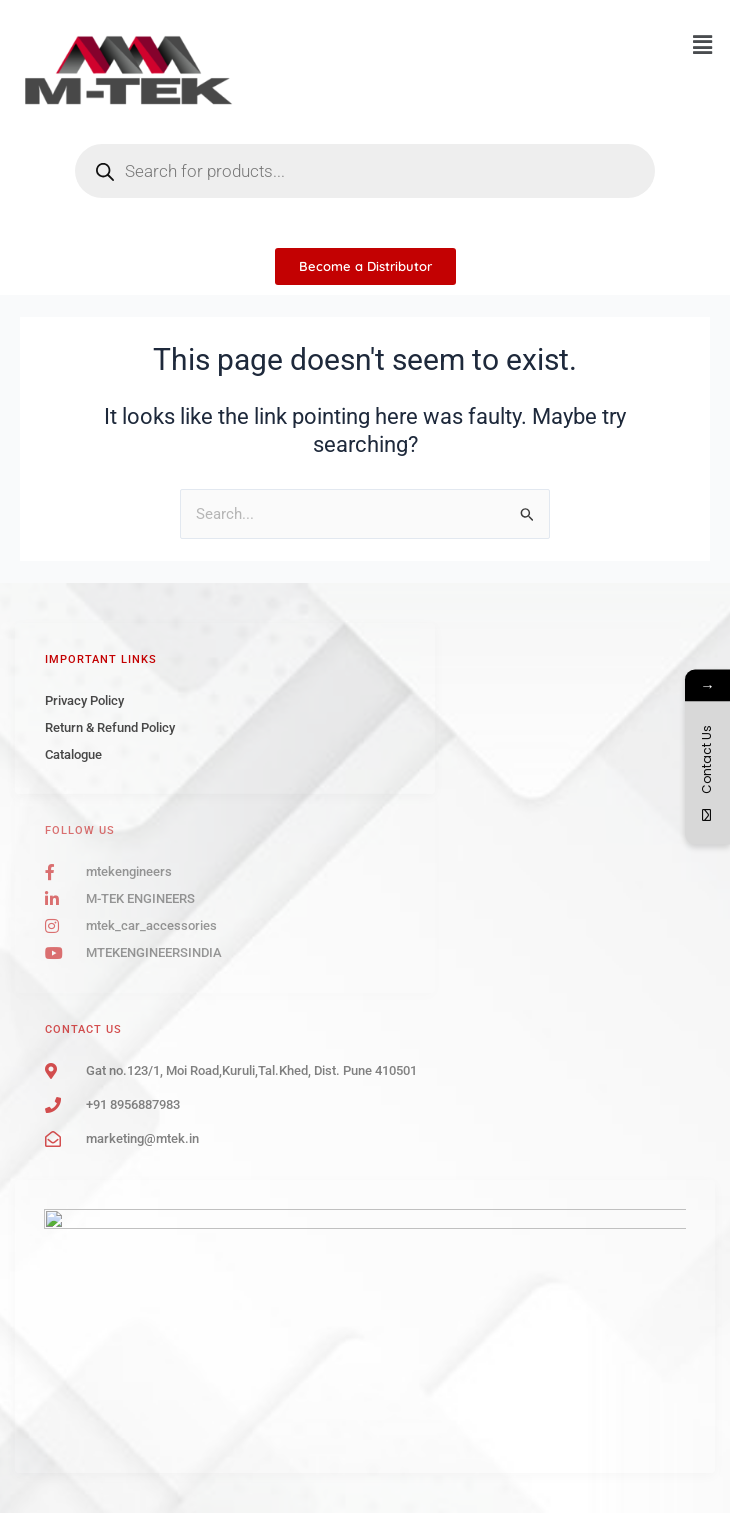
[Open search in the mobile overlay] (365, 171)
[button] (703, 45)
